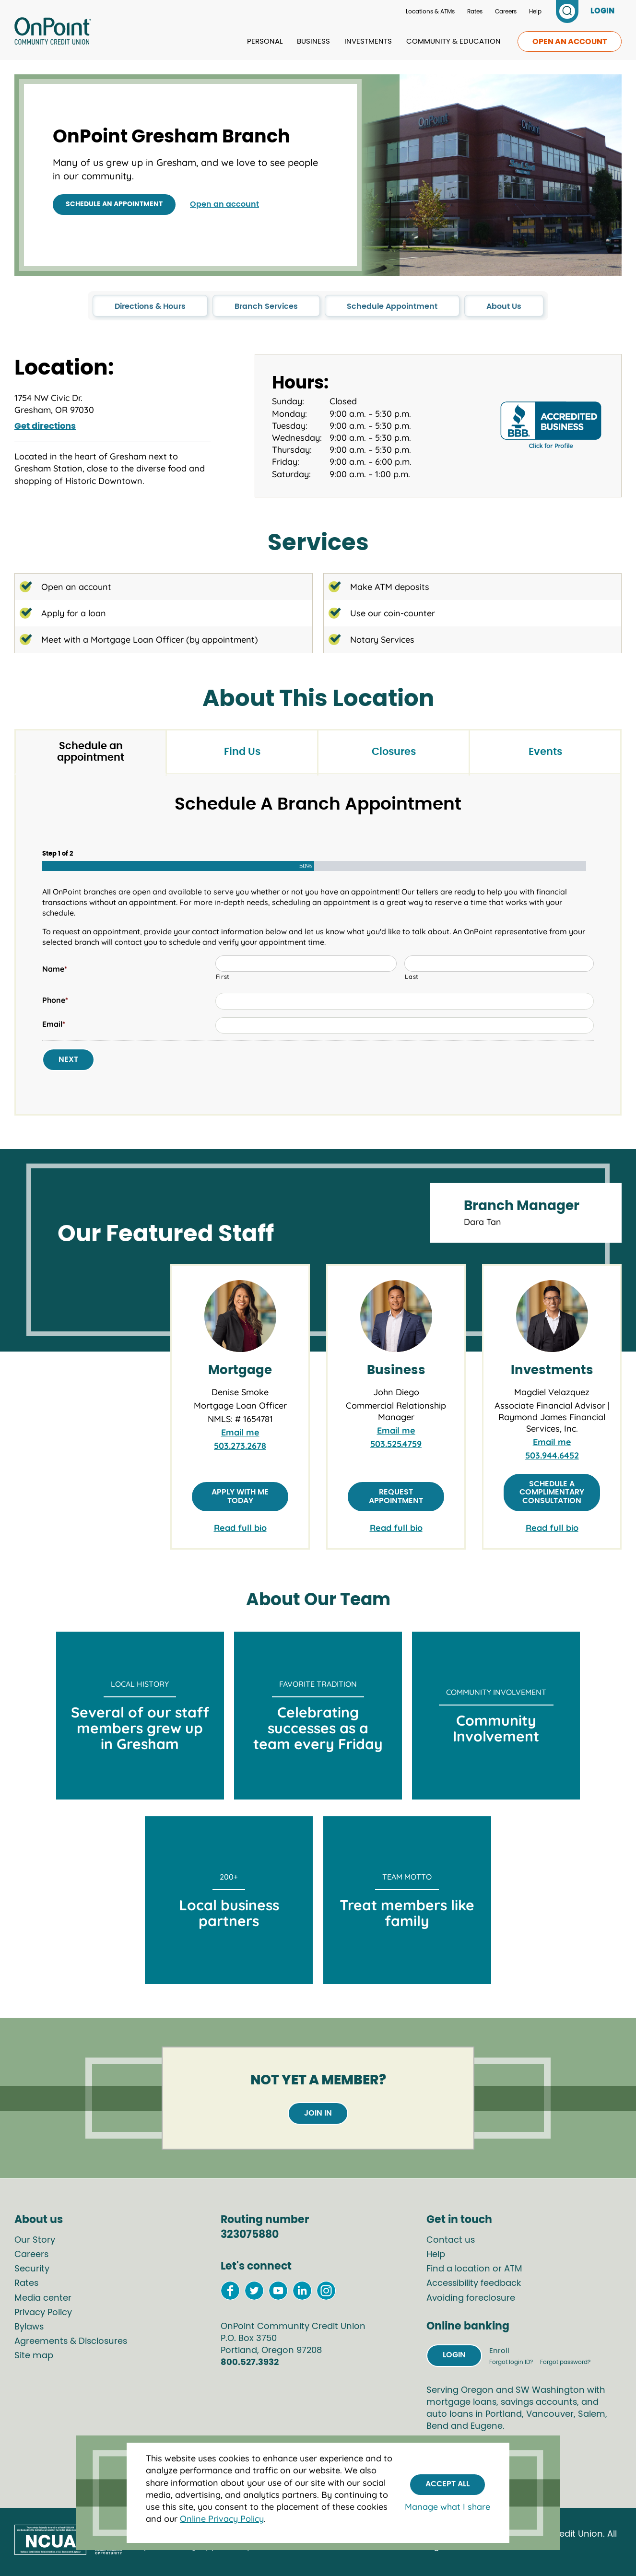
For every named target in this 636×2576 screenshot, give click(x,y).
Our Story (34, 2240)
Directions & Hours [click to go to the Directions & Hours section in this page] (150, 306)
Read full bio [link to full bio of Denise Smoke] (240, 1527)
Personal (265, 41)
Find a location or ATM (474, 2269)
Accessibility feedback (473, 2283)
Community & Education (453, 41)
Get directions (45, 426)
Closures (394, 752)
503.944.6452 (552, 1455)
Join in (318, 2113)
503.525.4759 (396, 1443)
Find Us (242, 752)
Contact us (450, 2240)
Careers (506, 11)
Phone (55, 1000)
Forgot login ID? (511, 2362)
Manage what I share (447, 2506)
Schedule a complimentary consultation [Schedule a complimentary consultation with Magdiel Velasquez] (551, 1492)
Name (54, 969)
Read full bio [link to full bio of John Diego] (396, 1527)
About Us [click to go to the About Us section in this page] (503, 306)
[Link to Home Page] (52, 32)
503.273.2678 (240, 1445)
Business (313, 41)
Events (545, 752)
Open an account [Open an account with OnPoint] (224, 204)
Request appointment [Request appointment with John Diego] (396, 1496)
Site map (33, 2356)
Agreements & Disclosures (70, 2341)
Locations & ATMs (430, 11)
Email (53, 1024)
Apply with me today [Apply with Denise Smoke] (240, 1496)
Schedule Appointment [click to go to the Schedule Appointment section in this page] (392, 306)
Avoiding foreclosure (470, 2298)
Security (31, 2269)
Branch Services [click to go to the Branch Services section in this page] (266, 306)
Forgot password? (565, 2362)
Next (68, 1059)
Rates (475, 11)
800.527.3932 (250, 2362)
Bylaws (29, 2327)
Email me (240, 1432)
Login (454, 2355)
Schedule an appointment (114, 204)
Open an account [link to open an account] (569, 42)
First (223, 976)
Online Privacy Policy (222, 2518)
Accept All (447, 2484)
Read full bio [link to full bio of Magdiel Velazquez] (552, 1527)
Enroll (499, 2350)
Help (535, 11)
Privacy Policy (43, 2312)
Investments (368, 41)
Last (412, 976)
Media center (42, 2298)
